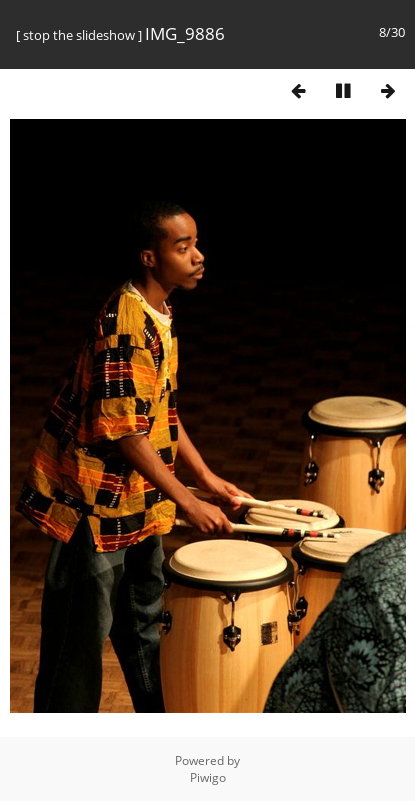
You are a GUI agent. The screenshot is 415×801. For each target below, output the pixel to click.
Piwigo (208, 777)
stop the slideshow (79, 35)
